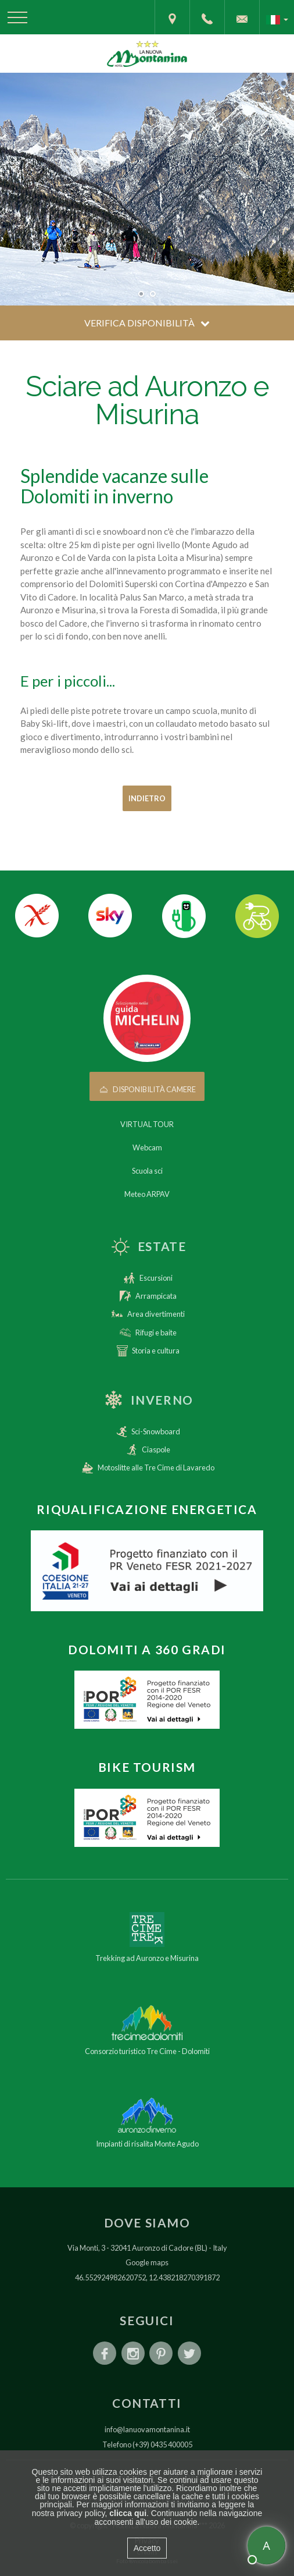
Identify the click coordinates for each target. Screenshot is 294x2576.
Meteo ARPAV (147, 1194)
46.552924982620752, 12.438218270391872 (147, 2277)
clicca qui (127, 2513)
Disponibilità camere (147, 1089)
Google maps (147, 2262)
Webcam (147, 1147)
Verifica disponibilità (147, 322)
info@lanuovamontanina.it (147, 2429)
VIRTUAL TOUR (147, 1124)
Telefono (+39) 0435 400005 (147, 2444)
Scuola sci (147, 1170)
